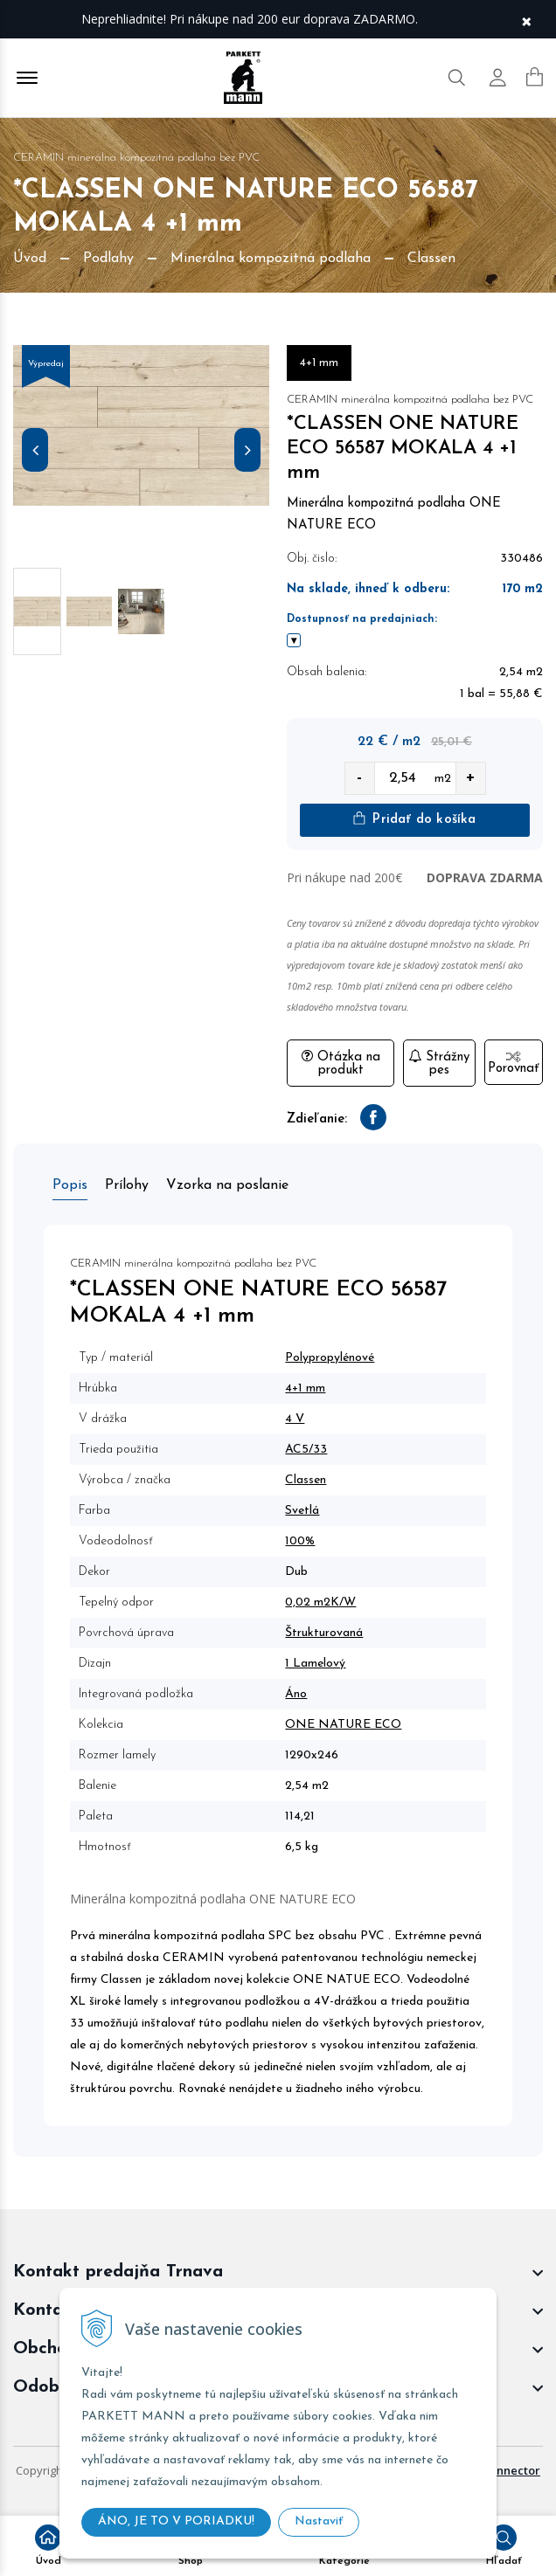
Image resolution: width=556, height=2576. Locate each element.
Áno (296, 1694)
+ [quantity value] (470, 778)
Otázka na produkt (341, 1063)
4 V (294, 1419)
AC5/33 (306, 1449)
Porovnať (513, 1063)
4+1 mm (305, 1388)
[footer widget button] (278, 2272)
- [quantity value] (359, 778)
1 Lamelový (315, 1663)
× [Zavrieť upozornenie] (526, 19)
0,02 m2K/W (320, 1602)
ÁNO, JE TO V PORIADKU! (176, 2521)
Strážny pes (438, 1063)
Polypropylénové (329, 1357)
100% (300, 1541)
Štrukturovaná (324, 1633)
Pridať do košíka (414, 818)
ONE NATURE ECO (343, 1724)
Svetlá (302, 1510)
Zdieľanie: (317, 1119)
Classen (305, 1480)
